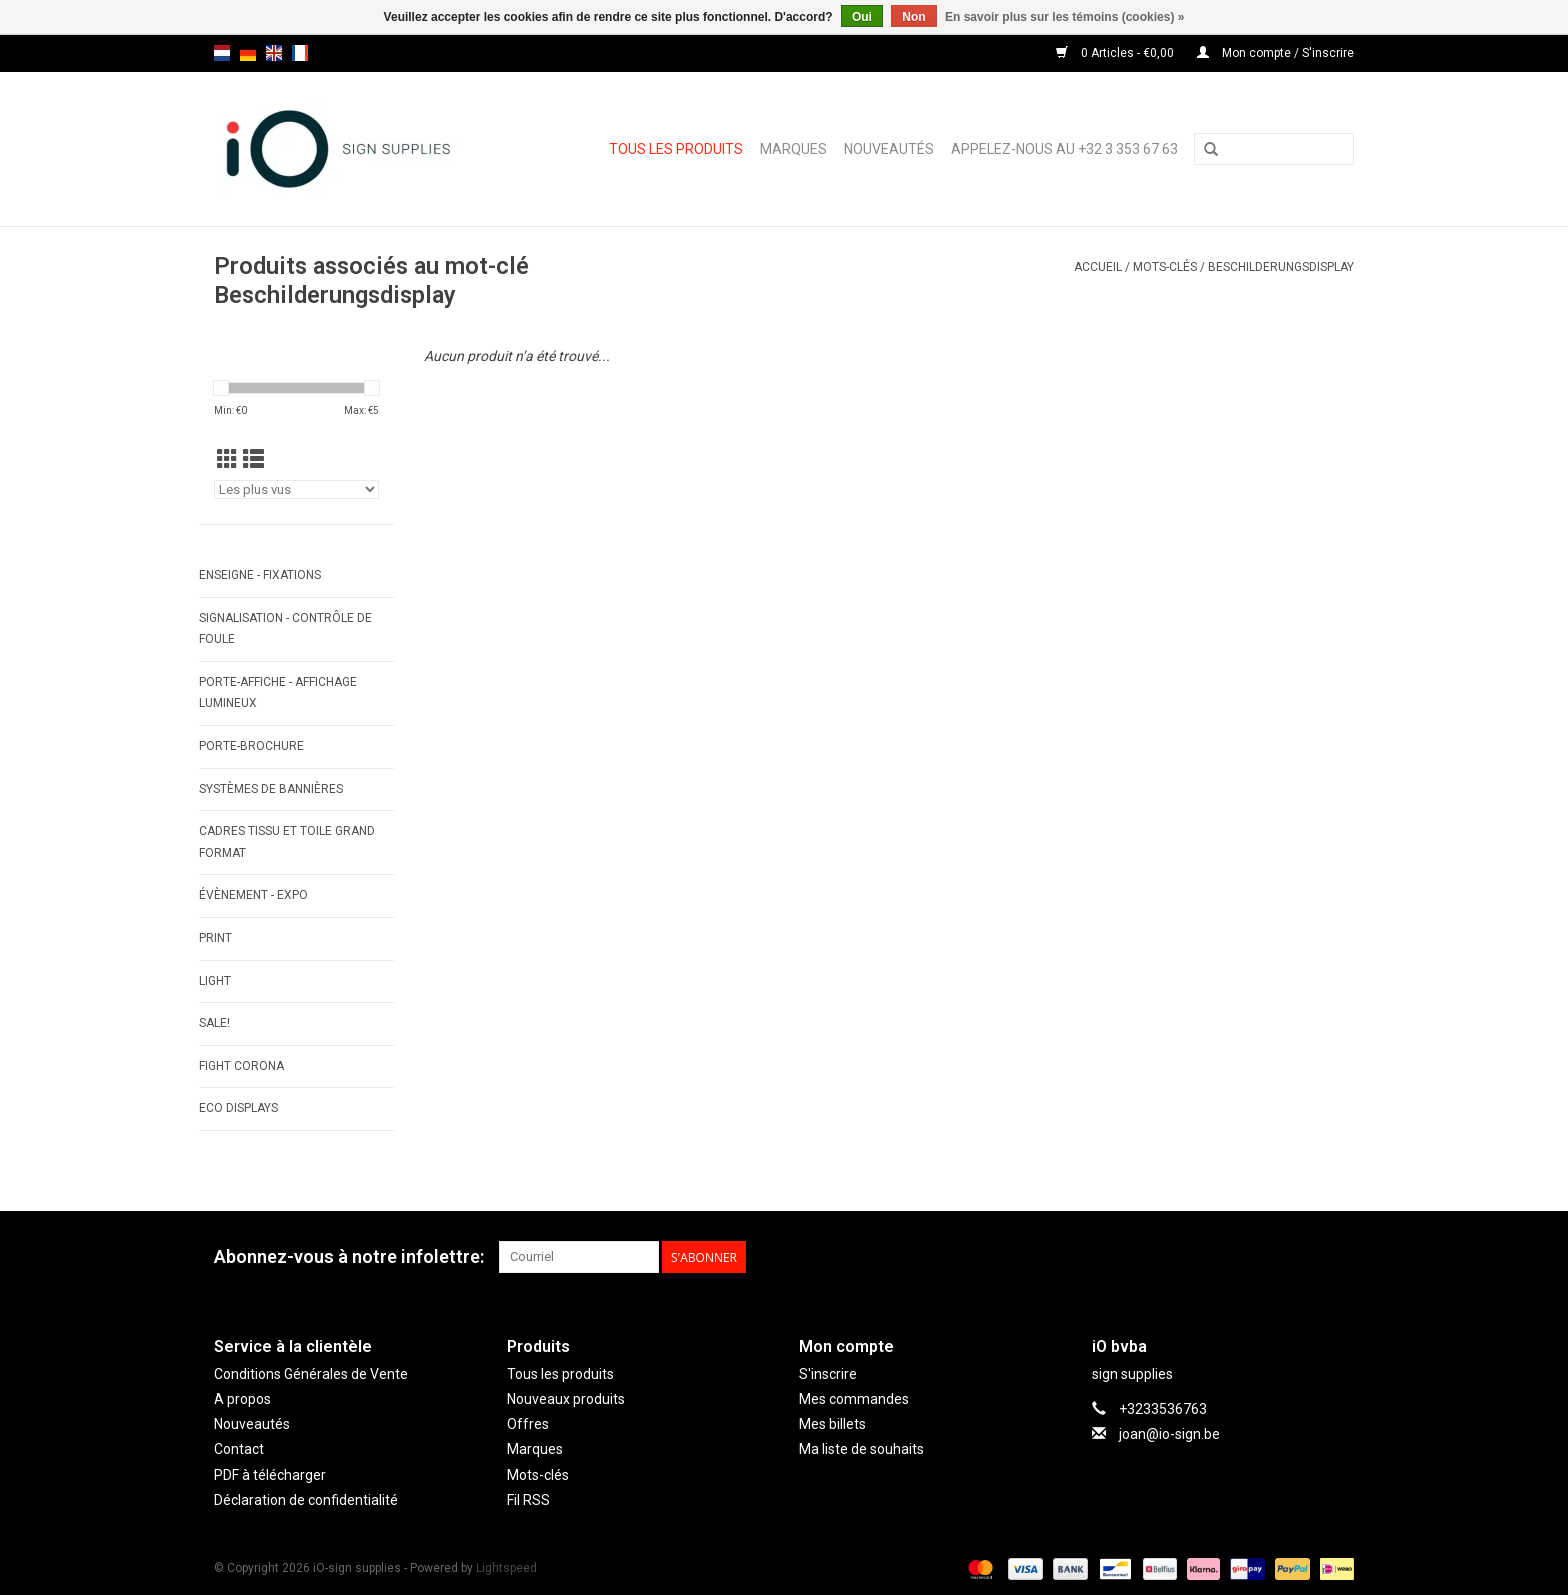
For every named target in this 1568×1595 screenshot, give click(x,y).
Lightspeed (506, 1568)
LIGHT (215, 981)
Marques (793, 149)
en (274, 53)
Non (913, 17)
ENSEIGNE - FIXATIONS (260, 575)
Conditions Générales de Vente (311, 1374)
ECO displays (238, 1108)
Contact (239, 1449)
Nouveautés (889, 149)
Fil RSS (528, 1500)
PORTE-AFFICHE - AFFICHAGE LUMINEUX (278, 693)
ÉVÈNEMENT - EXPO (253, 895)
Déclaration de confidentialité (306, 1500)
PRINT (215, 938)
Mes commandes (854, 1399)
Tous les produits (676, 149)
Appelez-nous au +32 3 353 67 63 (1064, 149)
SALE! (214, 1023)
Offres (528, 1424)
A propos (242, 1399)
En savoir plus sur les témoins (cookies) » (1064, 17)
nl (222, 53)
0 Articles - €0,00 (1116, 53)
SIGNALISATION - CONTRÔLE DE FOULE (285, 629)
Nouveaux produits (566, 1399)
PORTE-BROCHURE (251, 746)
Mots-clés (1165, 267)
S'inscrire (828, 1374)
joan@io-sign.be (1169, 1434)
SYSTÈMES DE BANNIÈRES (271, 789)
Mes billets (832, 1424)
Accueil (1098, 267)
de (248, 53)
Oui (862, 17)
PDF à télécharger (270, 1475)
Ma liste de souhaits (861, 1449)
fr (300, 53)
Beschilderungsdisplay (1281, 267)
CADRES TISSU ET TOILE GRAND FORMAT (287, 842)
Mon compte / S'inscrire (1275, 53)
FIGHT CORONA (241, 1066)
